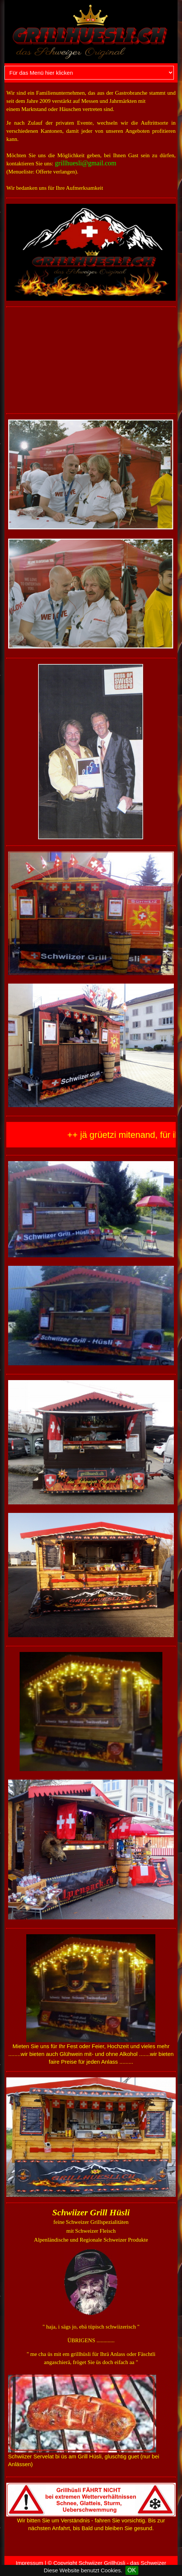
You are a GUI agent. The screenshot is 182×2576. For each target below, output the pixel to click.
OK (132, 2570)
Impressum (29, 2563)
